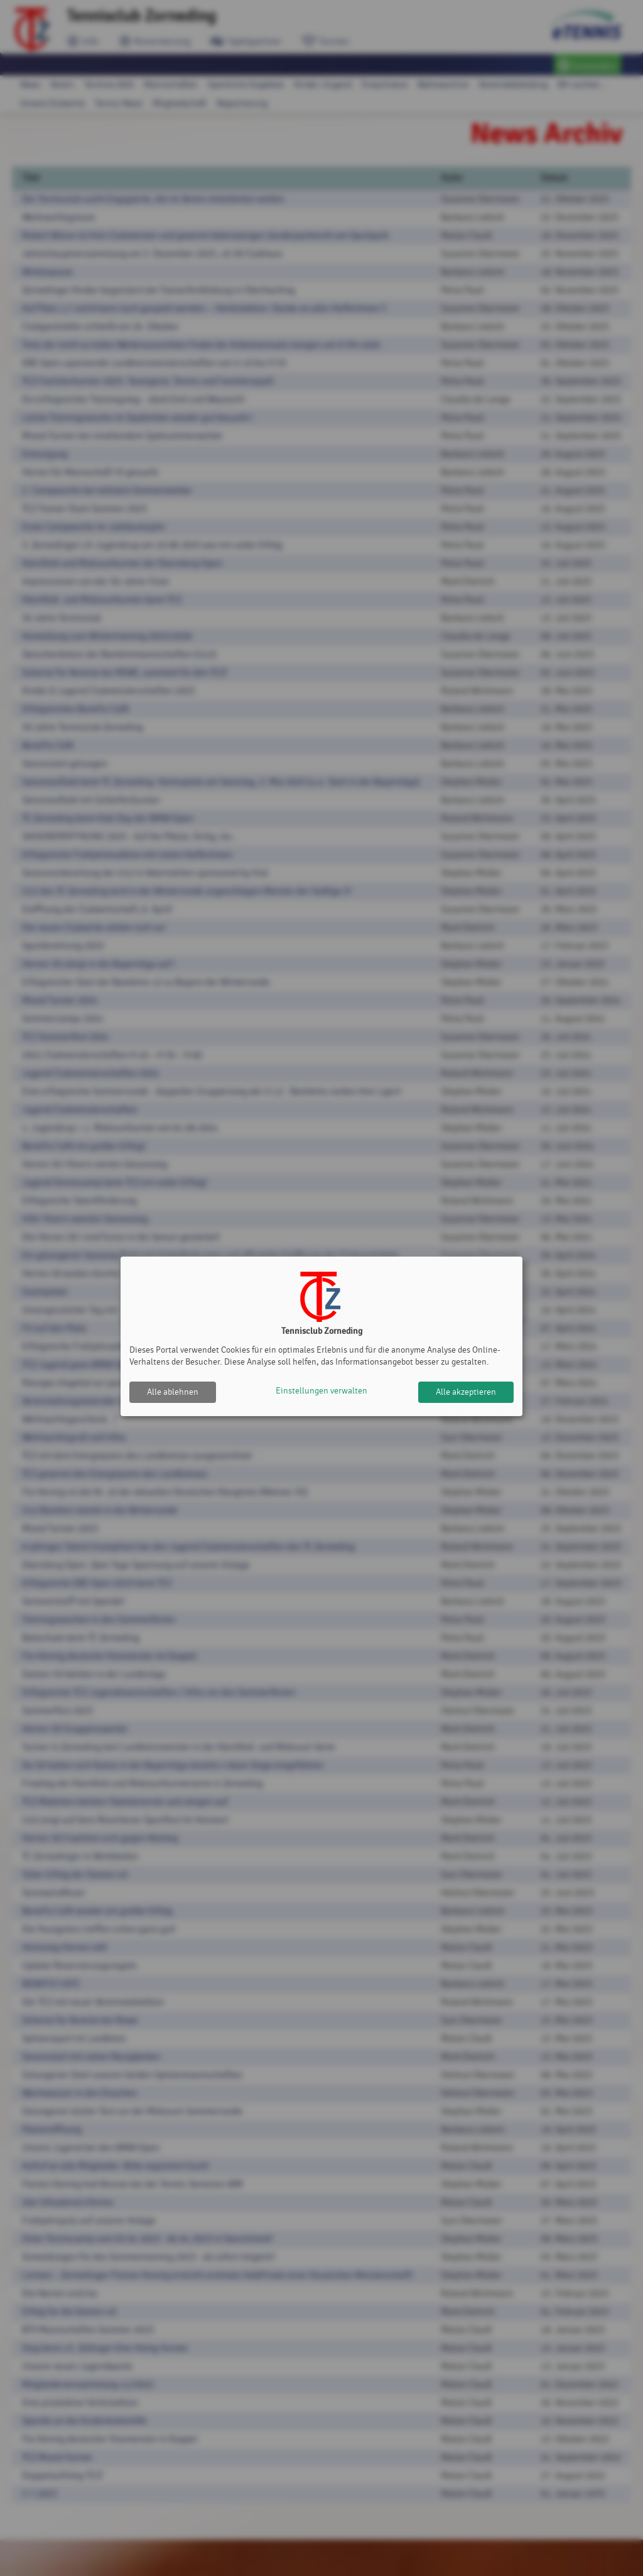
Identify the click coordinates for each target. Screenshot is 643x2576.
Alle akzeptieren (466, 1392)
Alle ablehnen (172, 1392)
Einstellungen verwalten (321, 1392)
